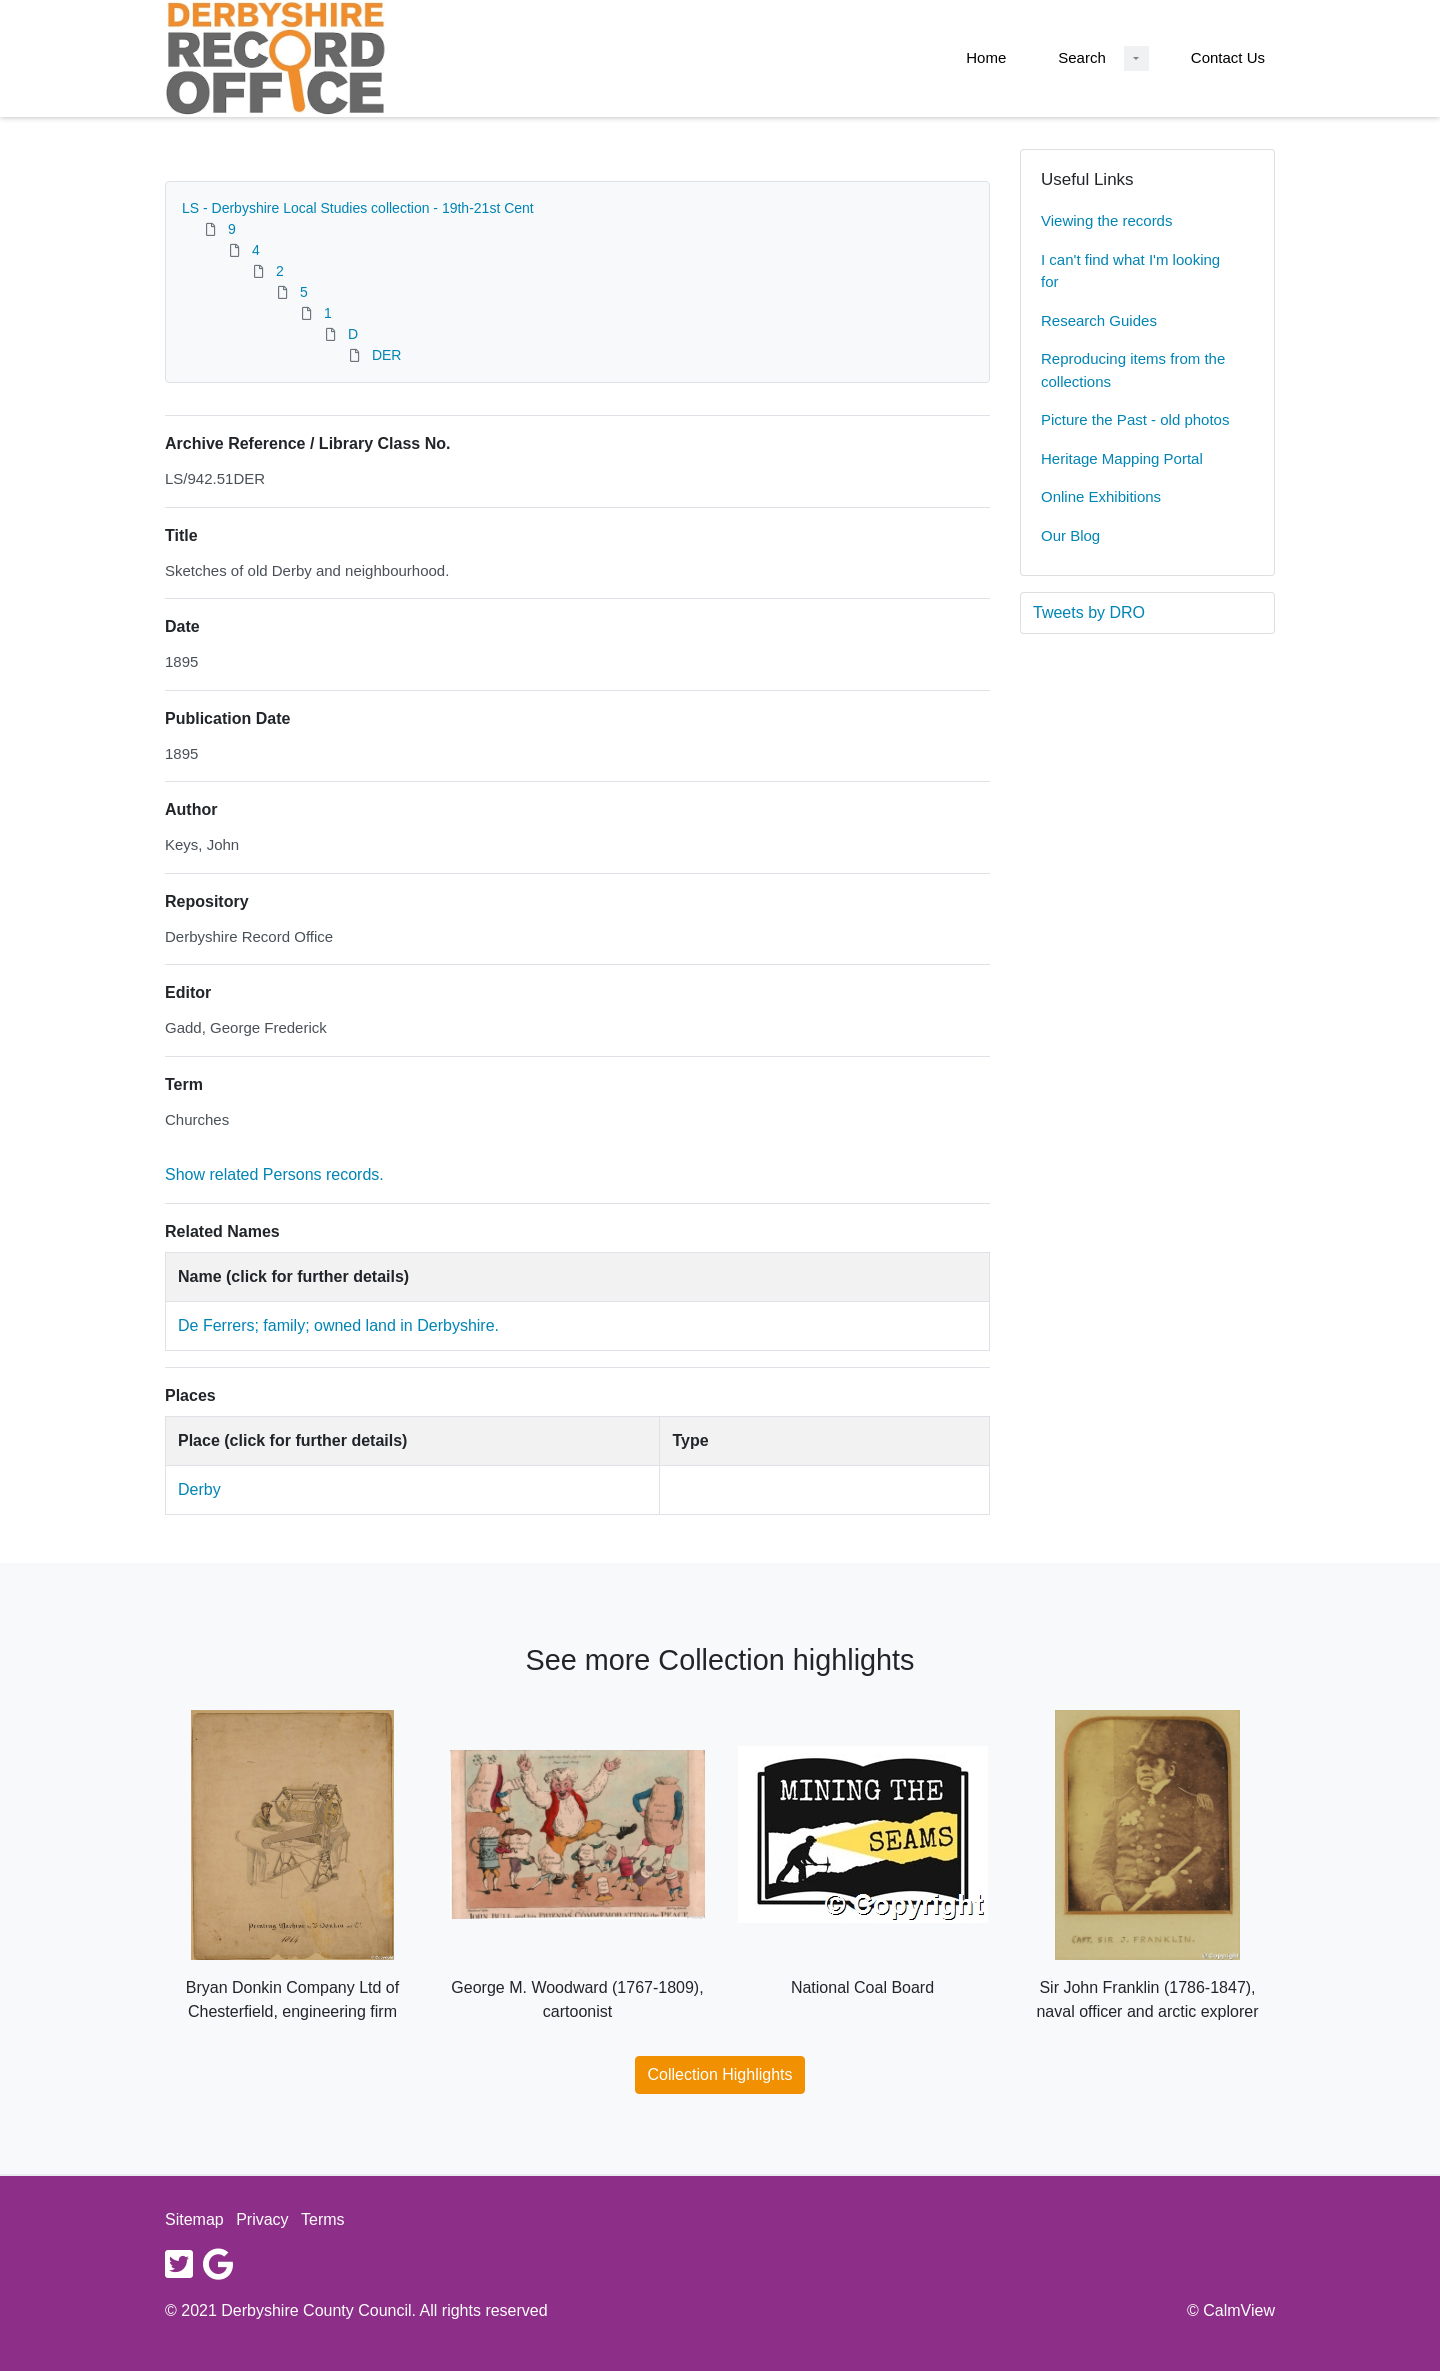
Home (986, 57)
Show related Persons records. (274, 1174)
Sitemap (194, 2219)
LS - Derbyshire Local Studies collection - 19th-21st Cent (358, 208)
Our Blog (1070, 535)
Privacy (262, 2219)
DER (387, 355)
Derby (199, 1489)
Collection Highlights (720, 2074)
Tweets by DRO (1089, 612)
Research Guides (1099, 320)
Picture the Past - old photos (1135, 419)
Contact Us (1228, 57)
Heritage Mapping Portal (1122, 458)
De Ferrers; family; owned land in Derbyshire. (338, 1325)
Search (1082, 57)
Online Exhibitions (1101, 496)
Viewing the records (1106, 220)
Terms (323, 2219)
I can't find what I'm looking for (1130, 271)
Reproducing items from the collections (1133, 370)
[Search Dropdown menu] (1136, 58)
